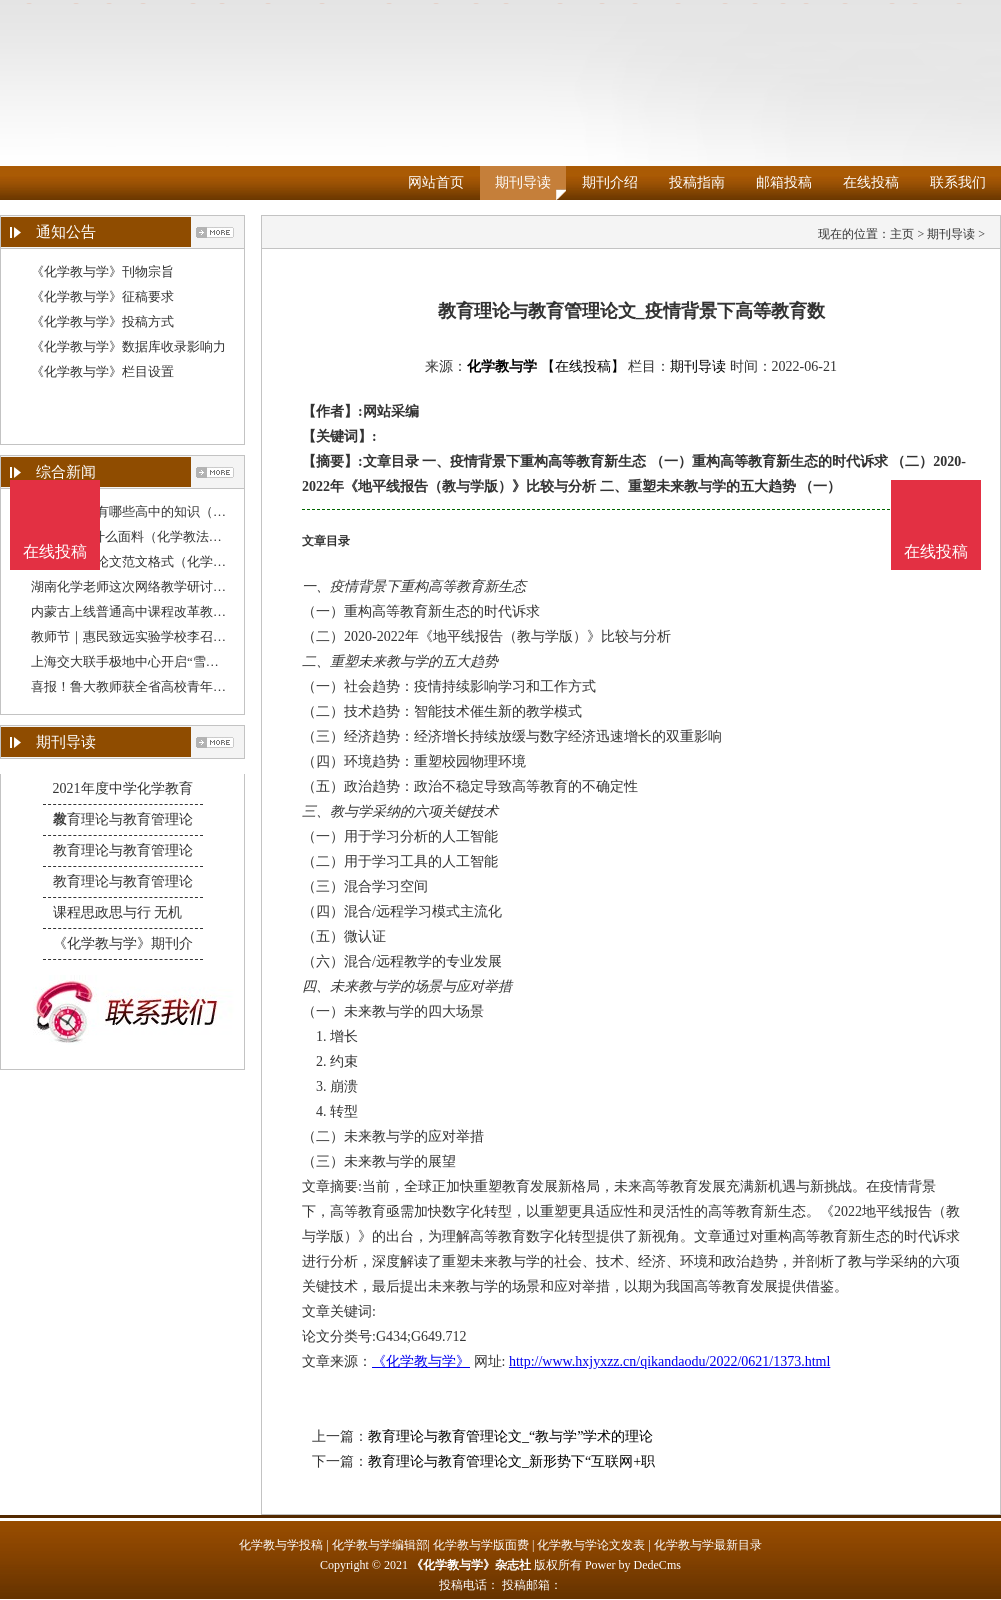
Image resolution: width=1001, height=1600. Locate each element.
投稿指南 (697, 182)
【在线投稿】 (583, 366)
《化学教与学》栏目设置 (102, 371)
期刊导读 (523, 182)
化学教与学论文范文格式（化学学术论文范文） (167, 561)
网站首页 (436, 182)
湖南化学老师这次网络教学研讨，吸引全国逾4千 (171, 586)
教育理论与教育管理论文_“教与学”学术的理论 (510, 1436)
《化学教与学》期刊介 (123, 943)
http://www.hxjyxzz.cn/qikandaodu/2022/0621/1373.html (669, 1361)
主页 (902, 234)
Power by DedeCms (633, 1565)
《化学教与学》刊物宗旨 (102, 271)
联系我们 (958, 182)
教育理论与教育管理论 (123, 819)
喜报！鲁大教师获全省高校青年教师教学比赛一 (167, 686)
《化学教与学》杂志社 (471, 1565)
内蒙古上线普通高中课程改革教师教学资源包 (161, 611)
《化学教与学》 (421, 1361)
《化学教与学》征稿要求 (102, 296)
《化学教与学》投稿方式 (102, 321)
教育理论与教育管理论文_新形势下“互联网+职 (511, 1461)
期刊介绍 (610, 182)
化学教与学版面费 (481, 1545)
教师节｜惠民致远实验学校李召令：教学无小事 (167, 636)
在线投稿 (871, 182)
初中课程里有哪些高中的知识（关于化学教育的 (167, 511)
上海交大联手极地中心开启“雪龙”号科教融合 (160, 661)
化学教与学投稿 (281, 1545)
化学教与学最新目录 (708, 1545)
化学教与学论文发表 (591, 1545)
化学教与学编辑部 (380, 1545)
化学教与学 (502, 366)
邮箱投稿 (784, 182)
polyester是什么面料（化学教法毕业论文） (152, 536)
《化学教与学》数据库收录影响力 (128, 346)
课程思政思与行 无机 (118, 912)
